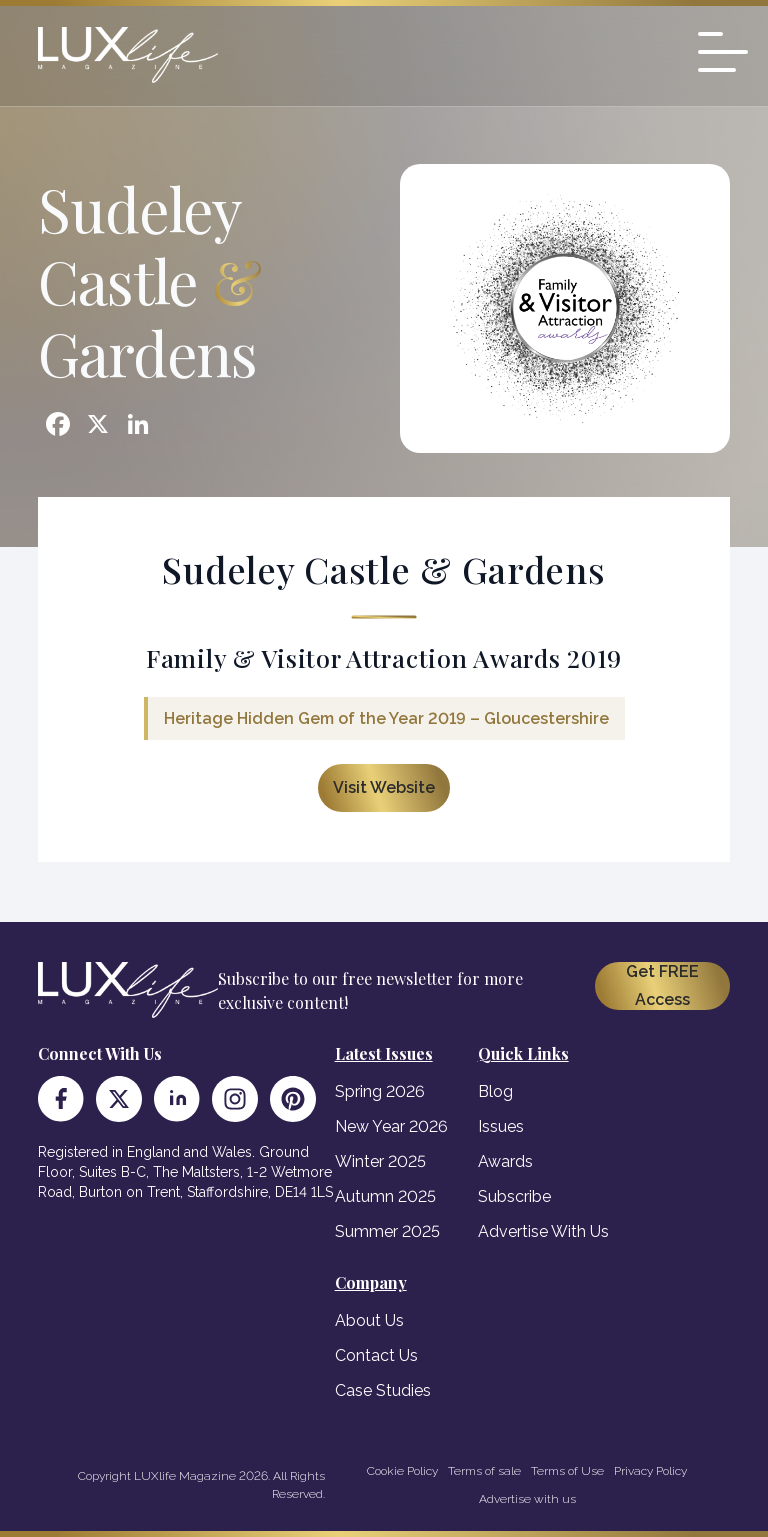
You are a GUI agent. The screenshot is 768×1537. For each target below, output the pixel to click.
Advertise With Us (543, 1231)
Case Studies (383, 1390)
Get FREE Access (662, 985)
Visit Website (384, 787)
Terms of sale (484, 1471)
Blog (495, 1091)
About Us (369, 1320)
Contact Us (376, 1355)
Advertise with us (527, 1499)
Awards (505, 1161)
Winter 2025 (380, 1161)
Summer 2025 (387, 1231)
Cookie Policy (402, 1471)
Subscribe (514, 1196)
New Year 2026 (391, 1126)
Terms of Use (567, 1471)
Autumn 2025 (385, 1196)
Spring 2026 (380, 1091)
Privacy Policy (650, 1471)
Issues (501, 1126)
